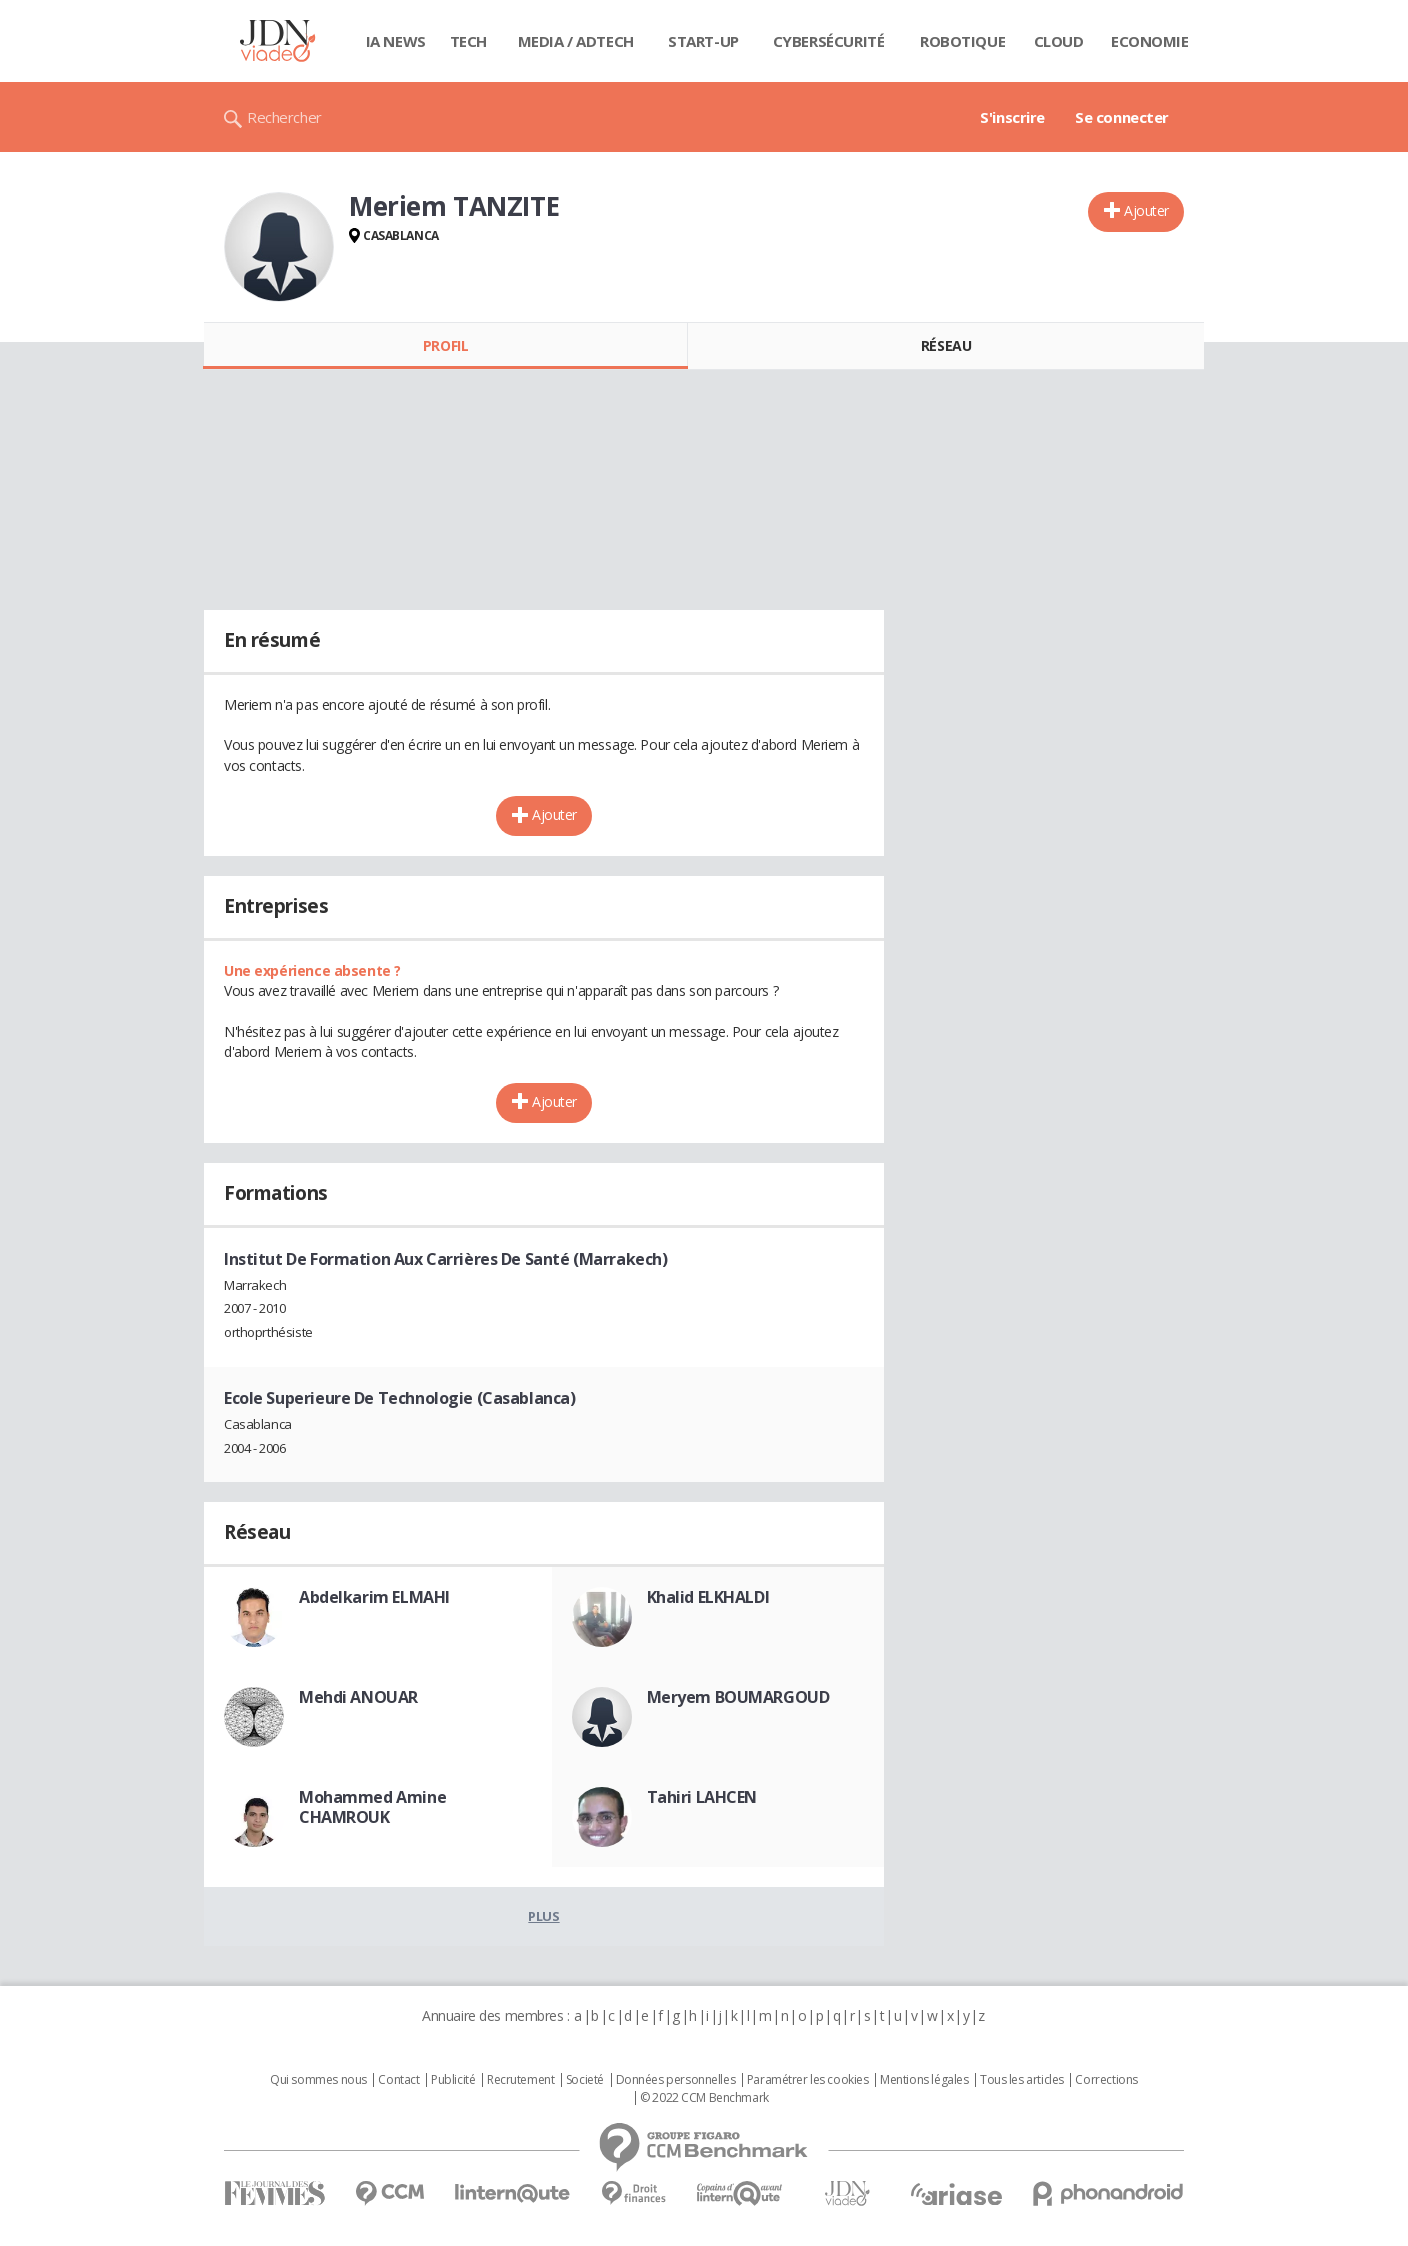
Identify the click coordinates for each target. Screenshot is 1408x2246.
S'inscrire (1012, 117)
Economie (1150, 41)
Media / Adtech (576, 41)
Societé (585, 2080)
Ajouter (1146, 210)
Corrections (1106, 2080)
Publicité (453, 2080)
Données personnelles (676, 2080)
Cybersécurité (829, 41)
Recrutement (520, 2080)
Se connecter (1122, 117)
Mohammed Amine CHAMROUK (372, 1807)
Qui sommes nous (318, 2080)
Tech (468, 41)
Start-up (703, 41)
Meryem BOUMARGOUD (738, 1697)
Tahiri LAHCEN (702, 1797)
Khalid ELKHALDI (708, 1597)
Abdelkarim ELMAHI (374, 1597)
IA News (396, 41)
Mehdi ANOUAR (358, 1697)
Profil (445, 345)
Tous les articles (1022, 2080)
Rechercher (284, 117)
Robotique (962, 41)
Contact (398, 2080)
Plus (543, 1916)
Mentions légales (924, 2080)
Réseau (946, 345)
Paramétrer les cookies (808, 2080)
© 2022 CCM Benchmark (704, 2098)
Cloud (1059, 41)
